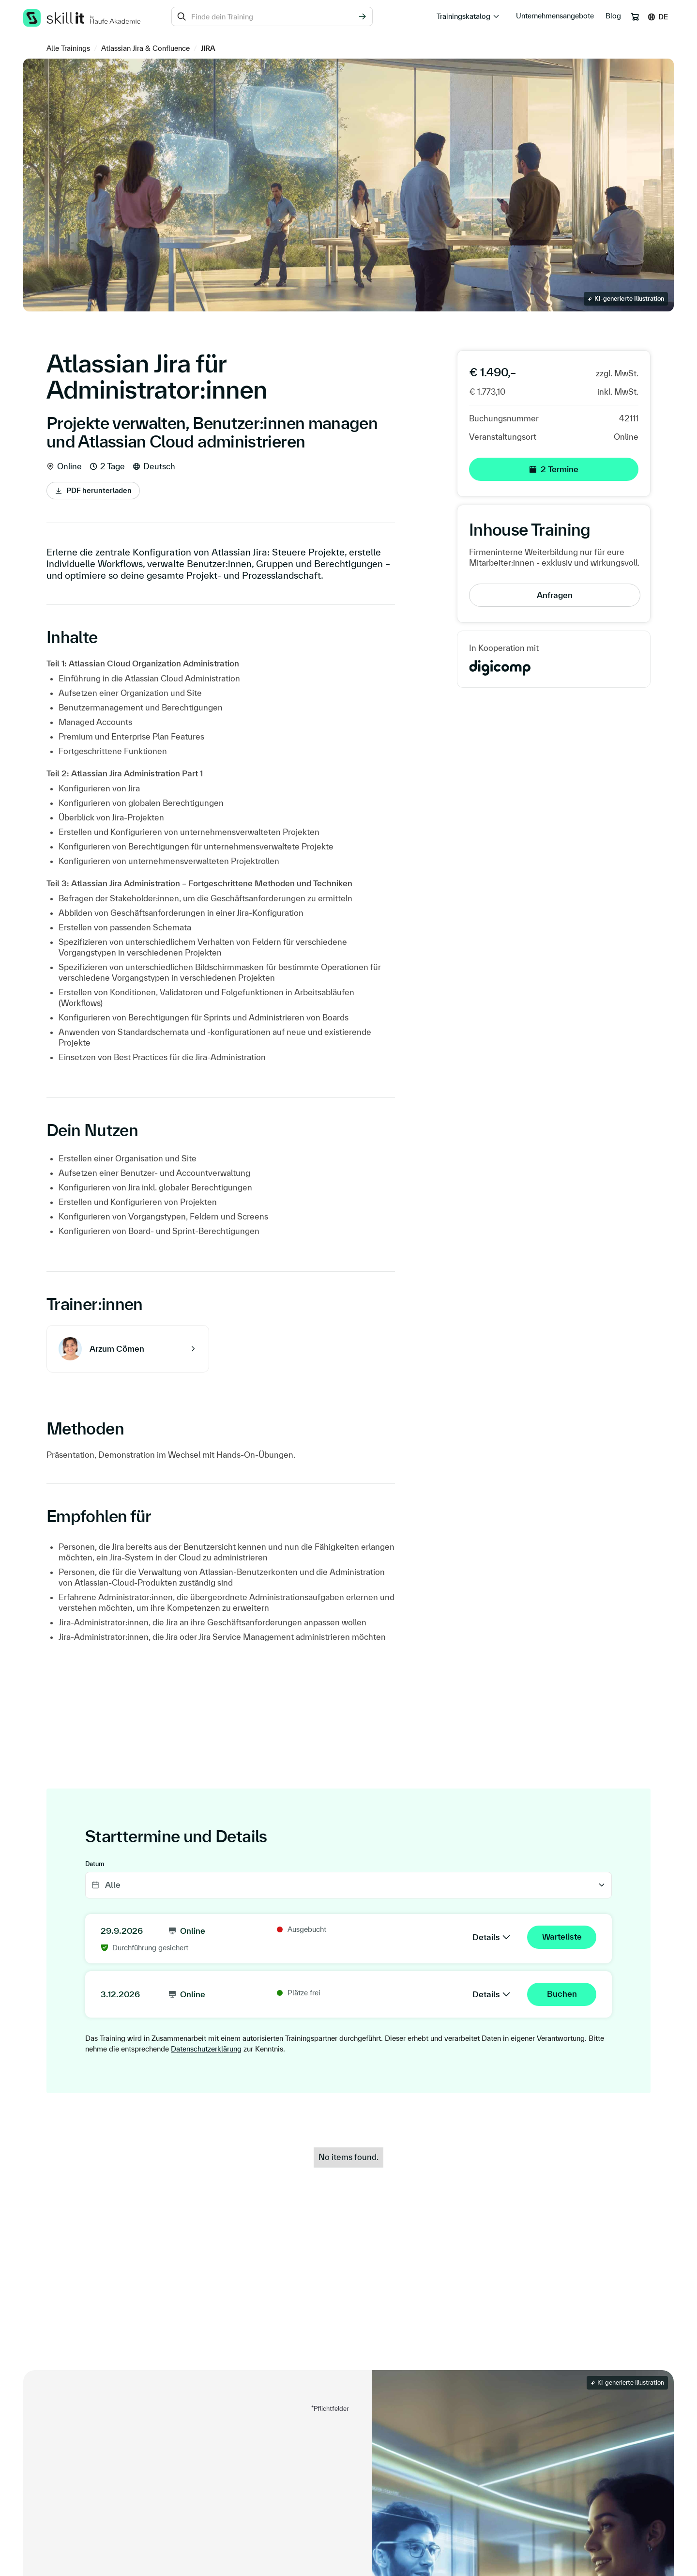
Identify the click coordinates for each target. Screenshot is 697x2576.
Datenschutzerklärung (206, 2049)
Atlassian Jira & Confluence (145, 48)
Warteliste (562, 1936)
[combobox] (272, 16)
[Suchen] (362, 16)
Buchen (562, 1993)
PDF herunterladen (99, 490)
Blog (613, 16)
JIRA (208, 48)
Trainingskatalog (463, 16)
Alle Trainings (68, 48)
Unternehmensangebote (555, 16)
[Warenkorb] (635, 17)
